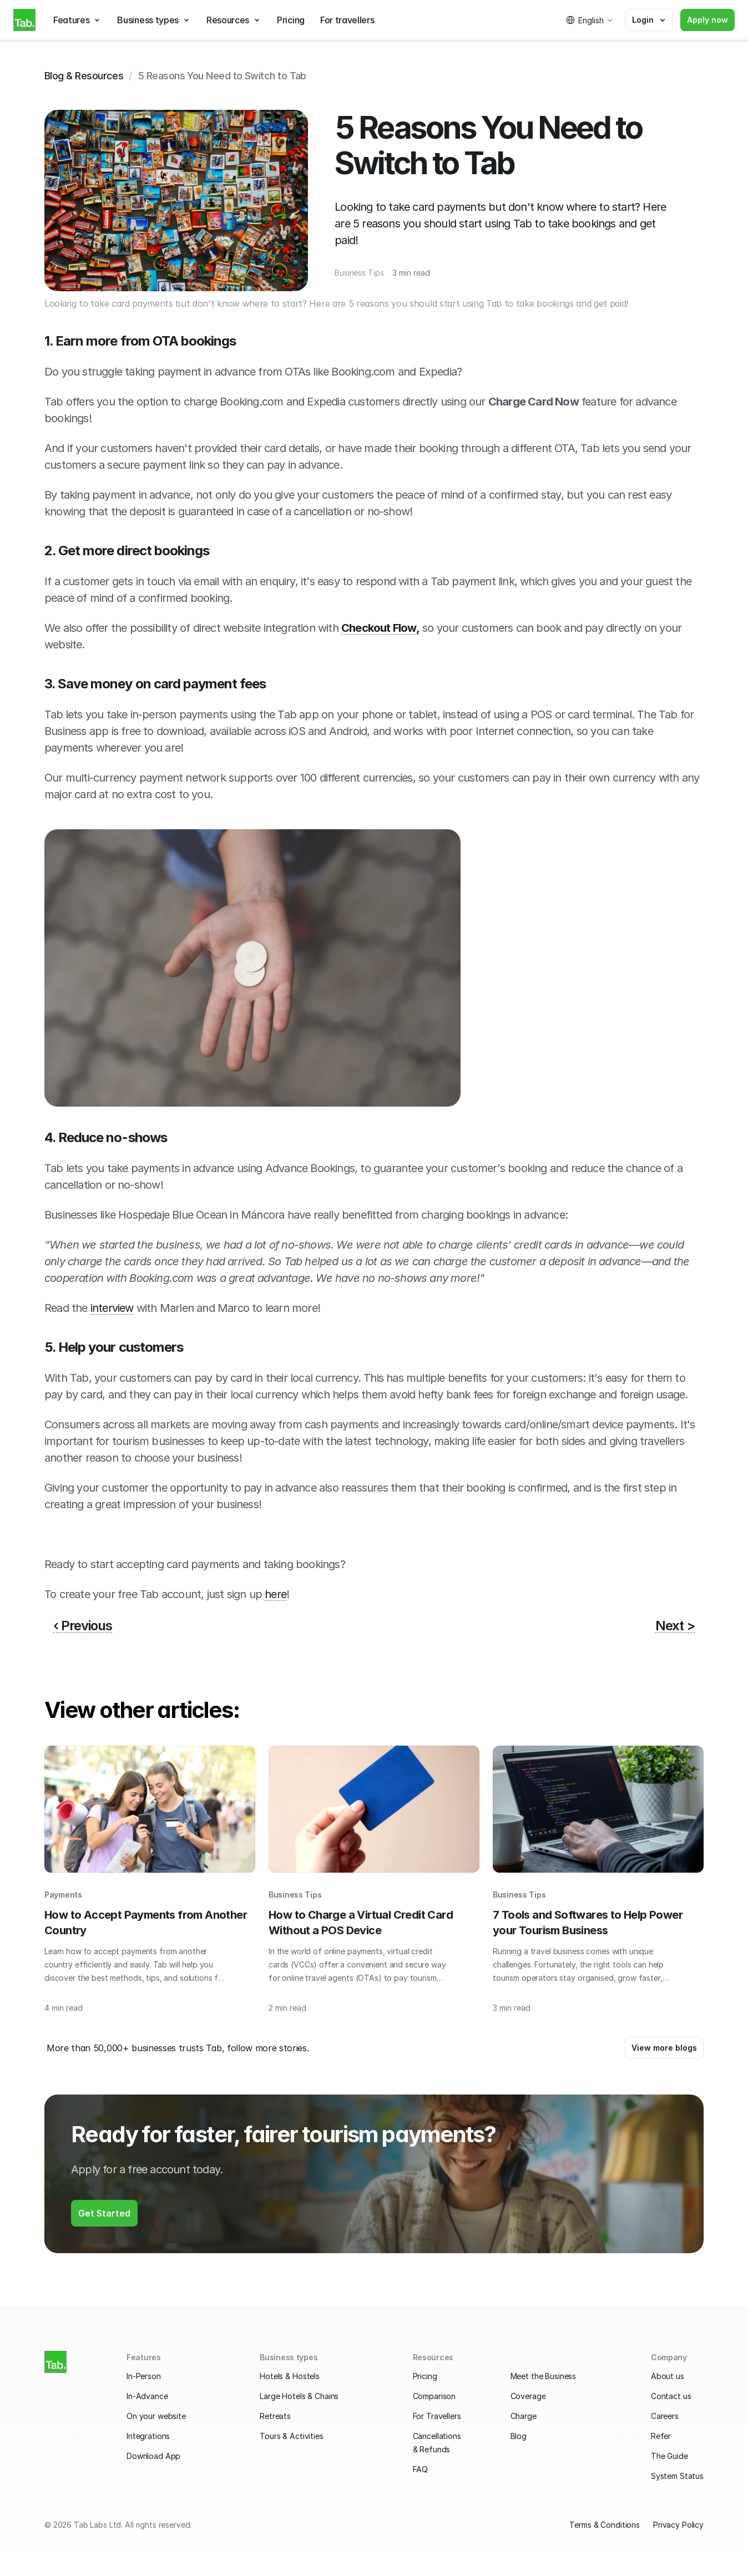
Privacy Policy (678, 2524)
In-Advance (147, 2396)
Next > (675, 1625)
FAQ (420, 2469)
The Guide (669, 2456)
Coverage (528, 2396)
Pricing (425, 2376)
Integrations (148, 2436)
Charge (524, 2416)
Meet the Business (544, 2376)
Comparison (434, 2396)
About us (667, 2376)
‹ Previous (82, 1625)
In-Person (144, 2376)
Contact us (671, 2396)
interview (112, 1308)
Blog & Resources (83, 76)
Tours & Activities (291, 2436)
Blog (519, 2436)
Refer (661, 2436)
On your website (156, 2416)
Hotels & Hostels (290, 2376)
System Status (677, 2476)
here (275, 1594)
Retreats (275, 2416)
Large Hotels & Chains (299, 2396)
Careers (665, 2416)
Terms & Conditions (604, 2524)
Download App (153, 2456)
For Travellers (437, 2416)
